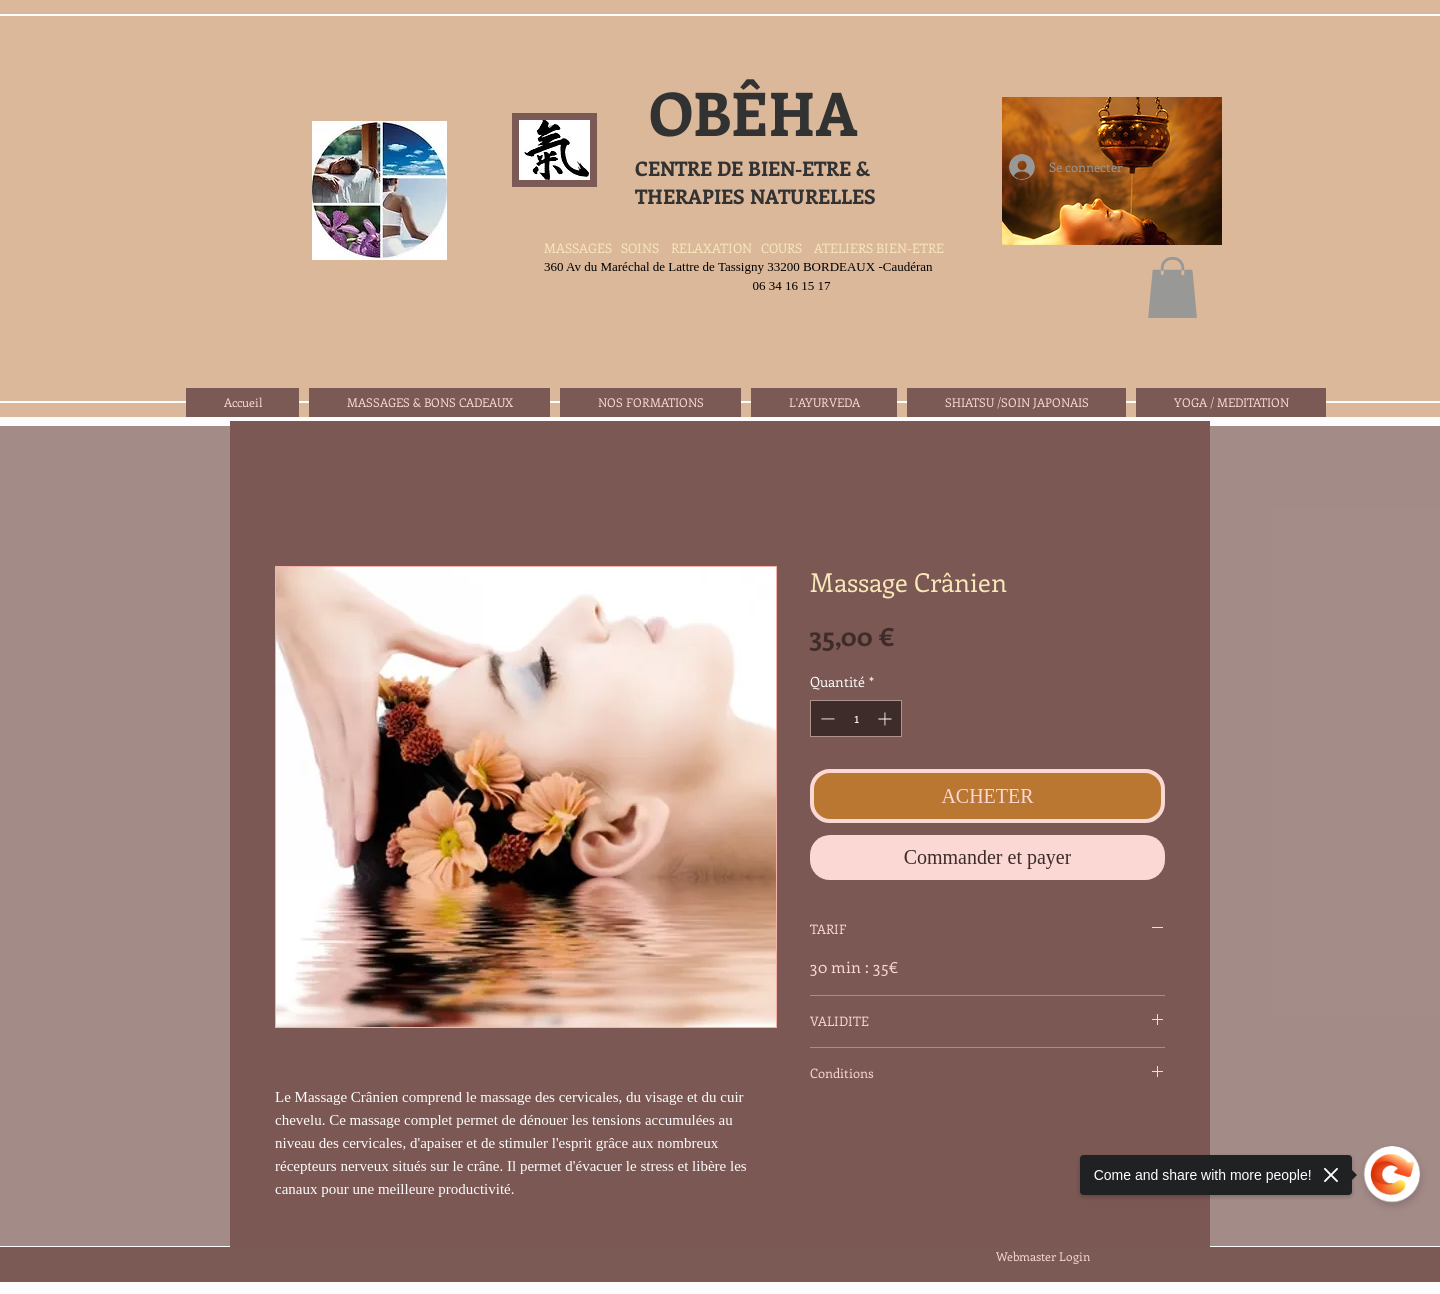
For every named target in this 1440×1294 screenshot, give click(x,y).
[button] (1172, 287)
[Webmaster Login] (1042, 1257)
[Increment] (886, 718)
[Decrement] (825, 718)
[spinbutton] (856, 718)
